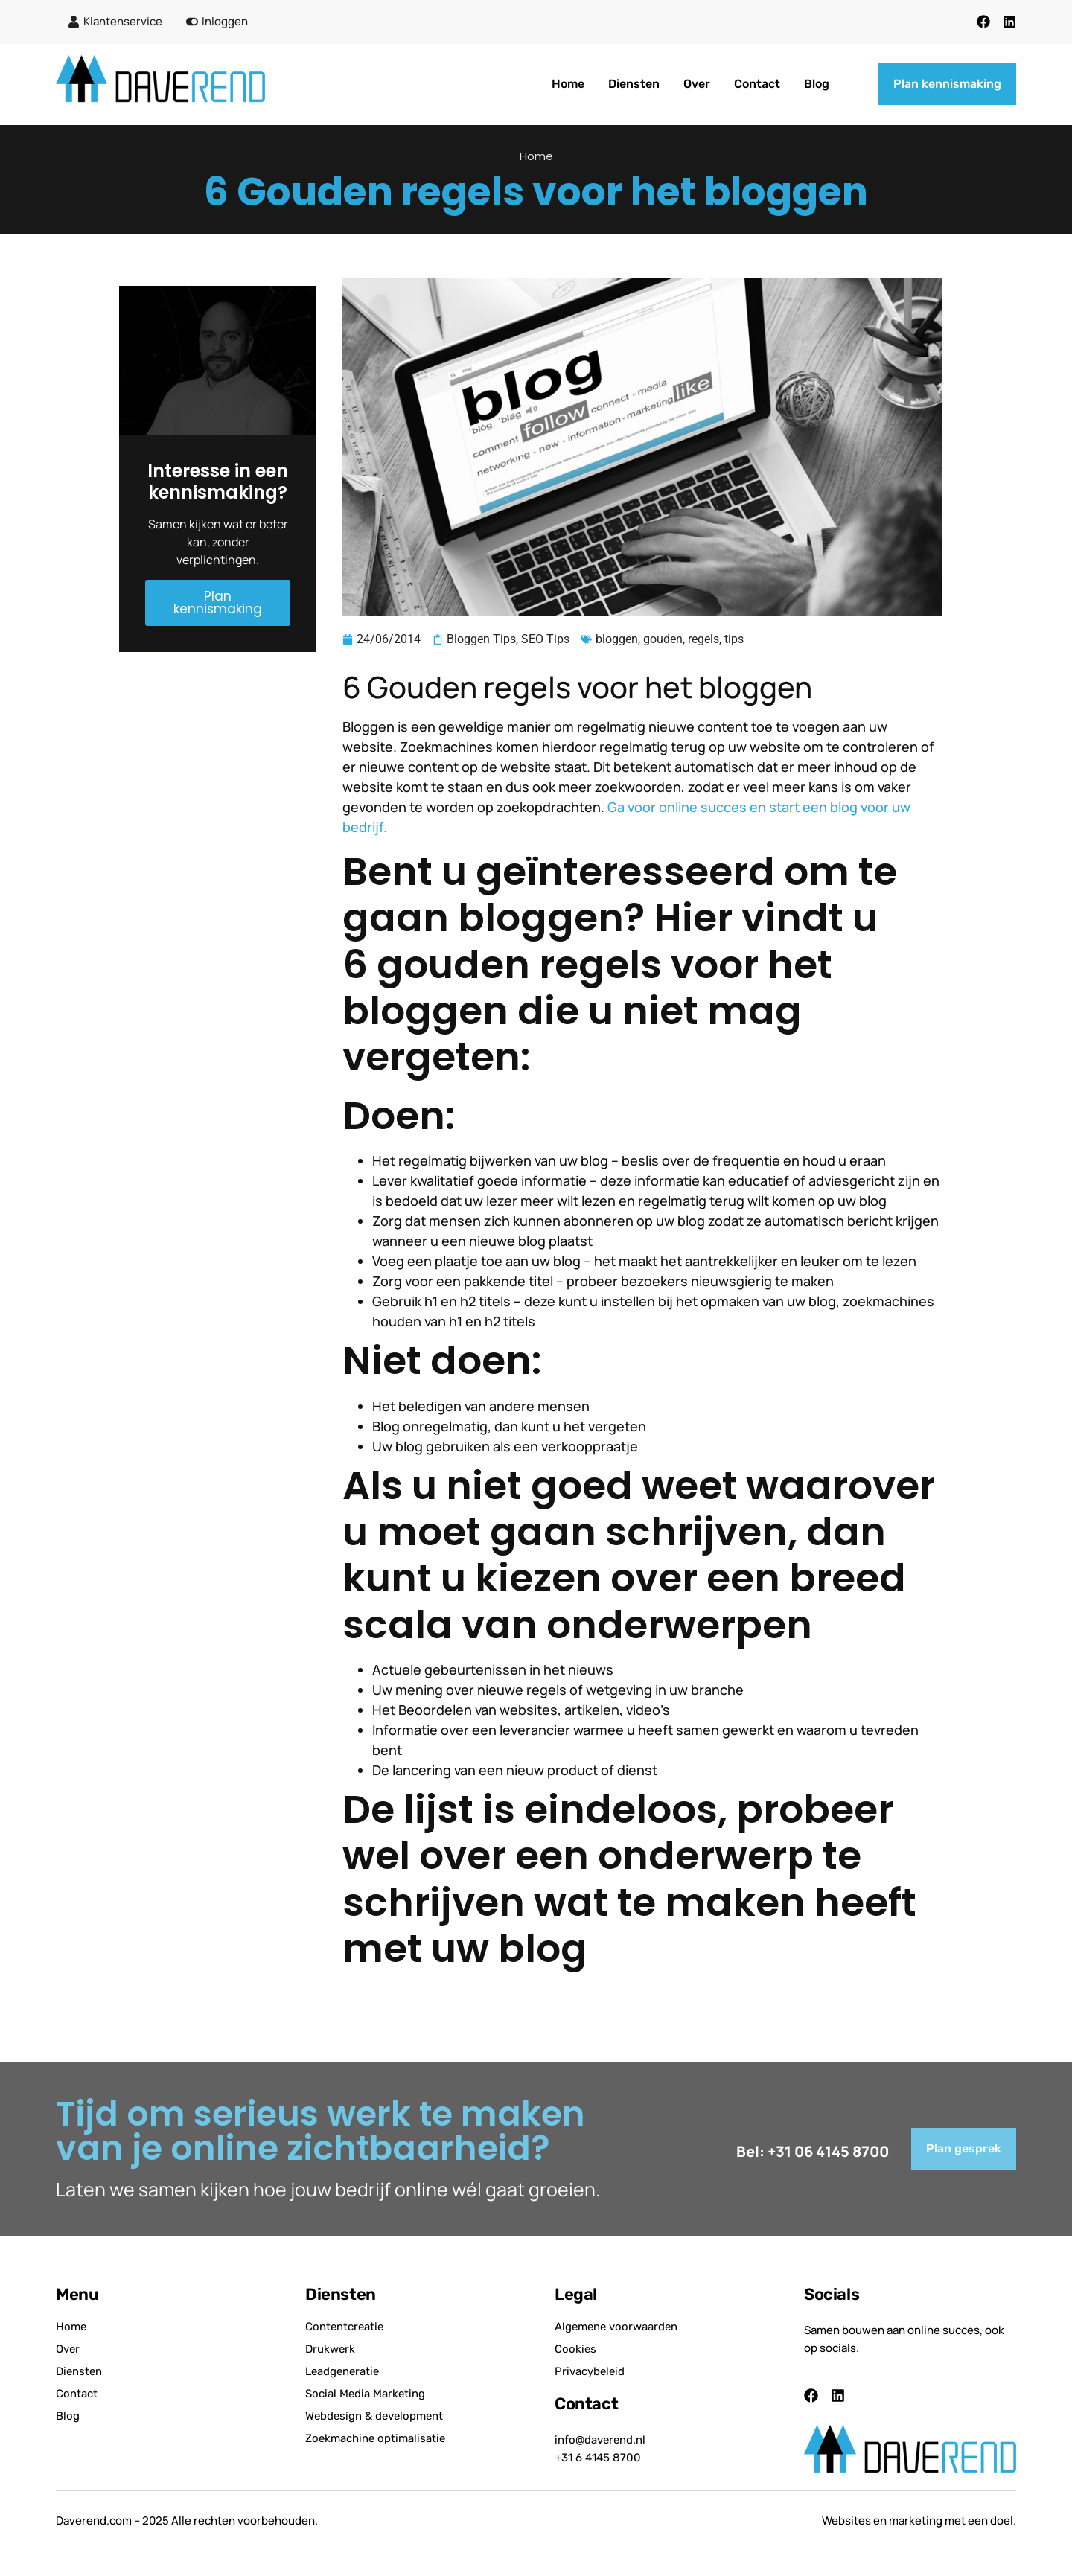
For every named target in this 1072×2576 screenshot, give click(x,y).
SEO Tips (545, 639)
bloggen (617, 639)
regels (703, 639)
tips (734, 639)
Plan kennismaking (217, 602)
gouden (663, 639)
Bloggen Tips (481, 639)
